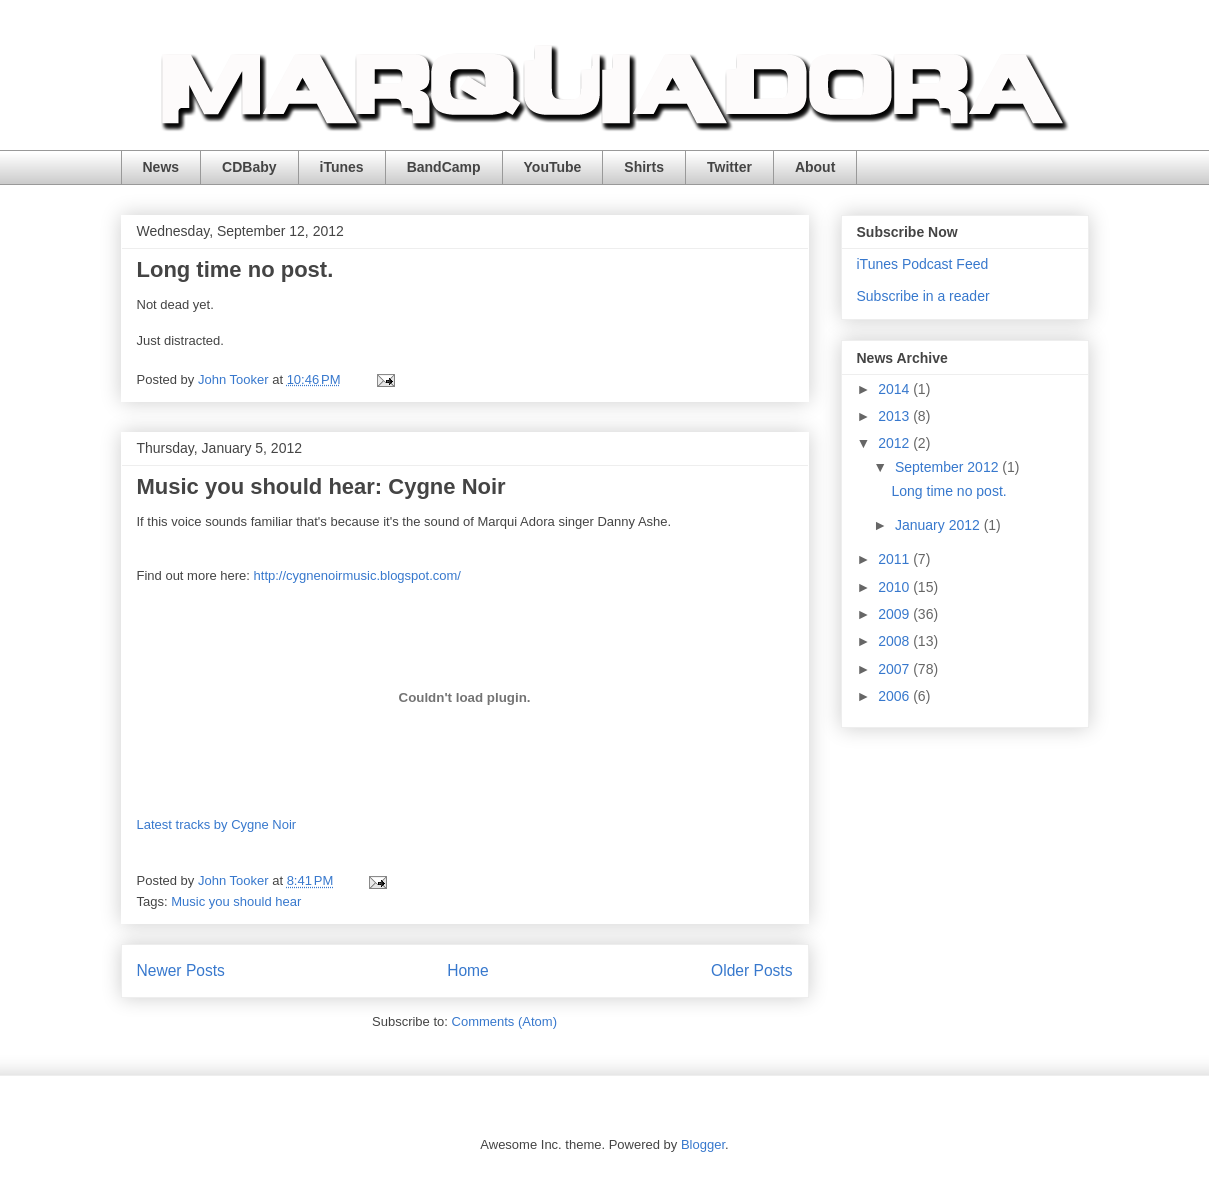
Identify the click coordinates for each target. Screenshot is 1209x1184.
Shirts (644, 167)
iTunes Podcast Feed (923, 264)
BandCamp (444, 167)
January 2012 (939, 525)
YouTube (553, 167)
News (161, 167)
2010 (895, 587)
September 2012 (948, 467)
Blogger (703, 1144)
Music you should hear (236, 901)
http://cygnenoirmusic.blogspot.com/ (357, 575)
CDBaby (249, 167)
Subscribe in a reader (923, 296)
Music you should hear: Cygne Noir (321, 486)
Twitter (729, 167)
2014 (895, 389)
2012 (895, 443)
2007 (895, 669)
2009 (895, 614)
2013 (895, 416)
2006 (895, 696)
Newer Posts (181, 970)
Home (468, 970)
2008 (895, 641)
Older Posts (751, 970)
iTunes (342, 167)
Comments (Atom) (504, 1021)
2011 (895, 559)
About (815, 167)
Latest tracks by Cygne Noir (217, 824)
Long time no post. (235, 269)
